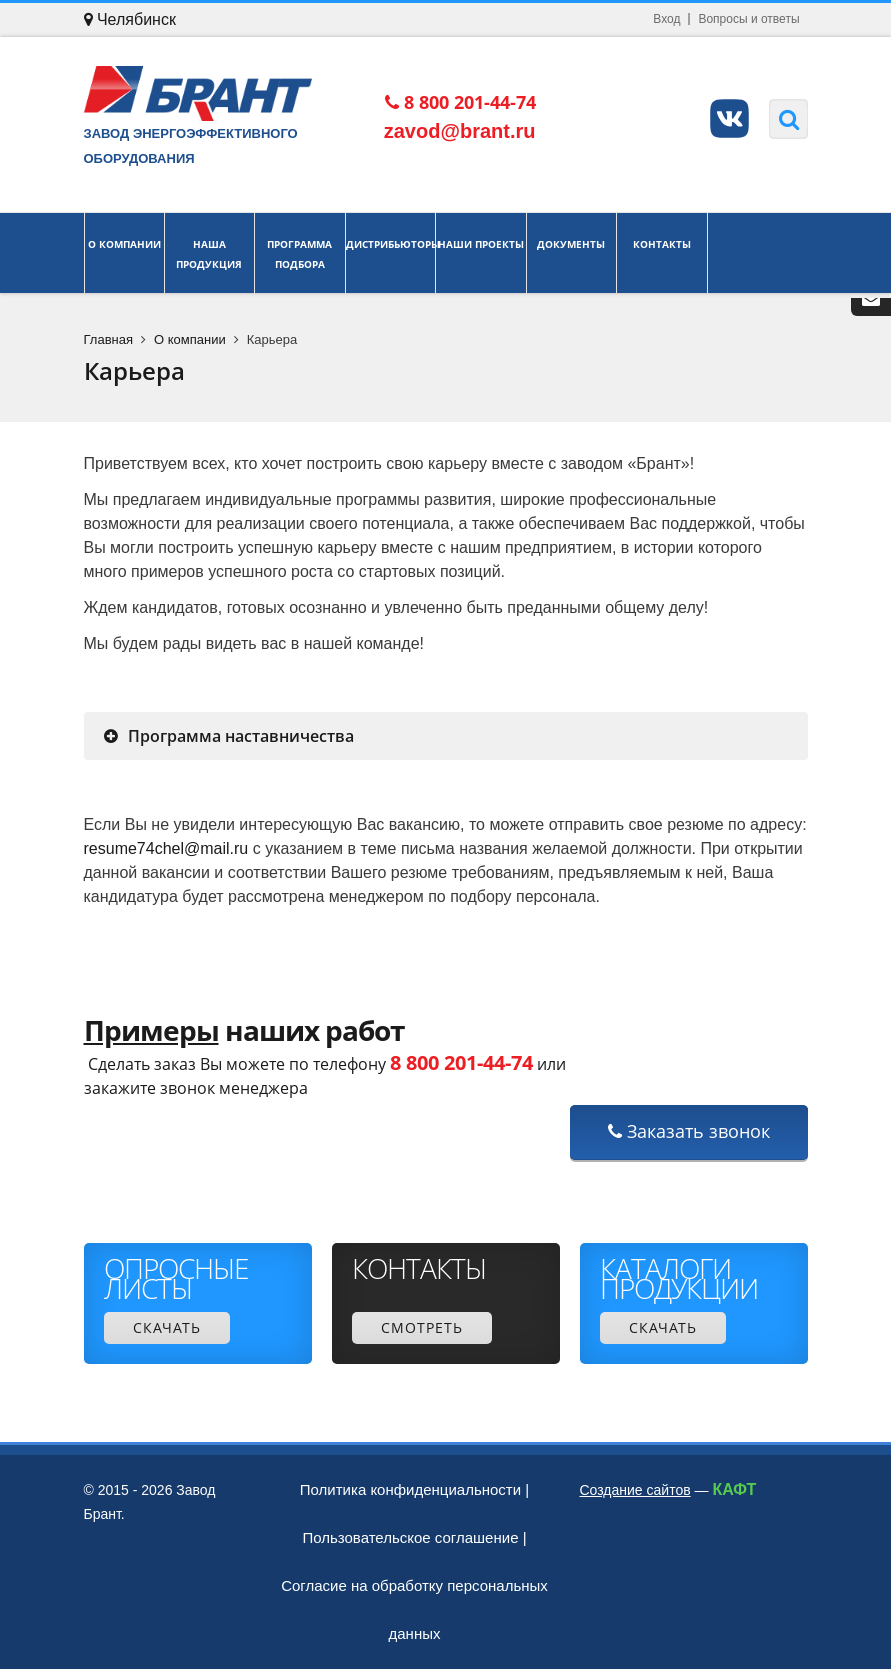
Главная (108, 339)
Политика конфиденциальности (410, 1489)
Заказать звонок (689, 1131)
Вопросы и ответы (748, 19)
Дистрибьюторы (391, 253)
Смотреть (422, 1327)
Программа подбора (300, 253)
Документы (572, 253)
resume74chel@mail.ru (166, 848)
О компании (124, 253)
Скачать (167, 1327)
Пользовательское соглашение (410, 1537)
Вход (666, 19)
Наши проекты (481, 253)
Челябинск (130, 19)
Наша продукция (210, 253)
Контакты (662, 253)
